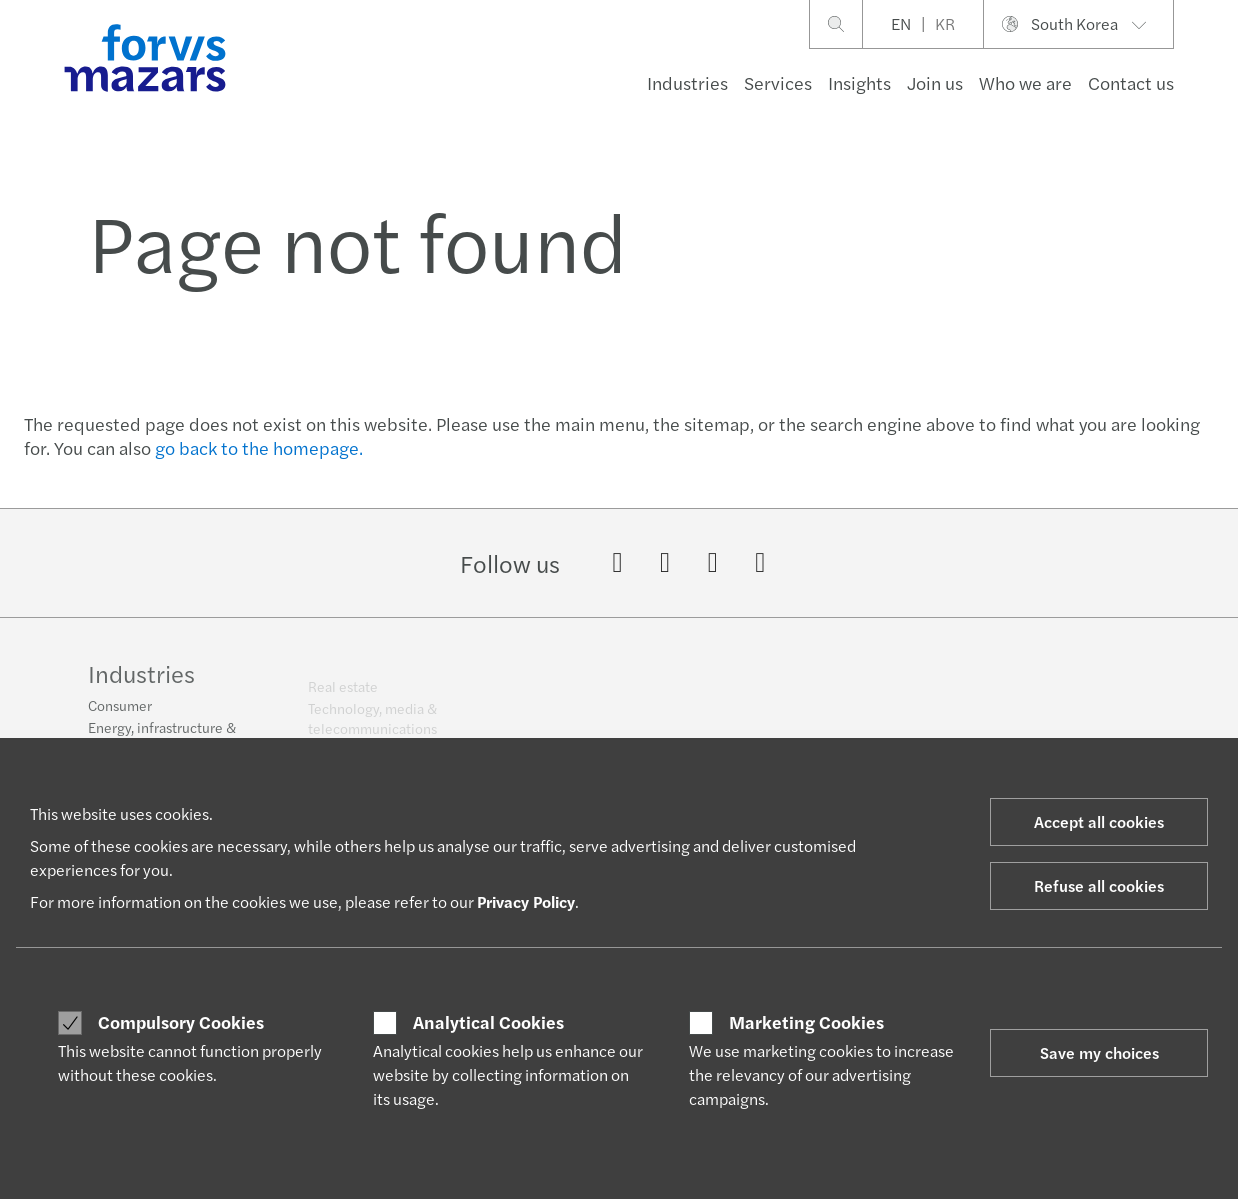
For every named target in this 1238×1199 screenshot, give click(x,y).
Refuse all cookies (1099, 885)
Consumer (120, 714)
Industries (687, 82)
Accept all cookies (1099, 821)
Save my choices (1099, 1052)
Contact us (1131, 82)
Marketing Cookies (806, 1022)
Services (778, 82)
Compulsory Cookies (181, 1022)
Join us (935, 82)
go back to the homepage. (259, 447)
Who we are (1025, 82)
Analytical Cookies (488, 1022)
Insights (859, 82)
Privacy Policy (526, 901)
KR (945, 23)
